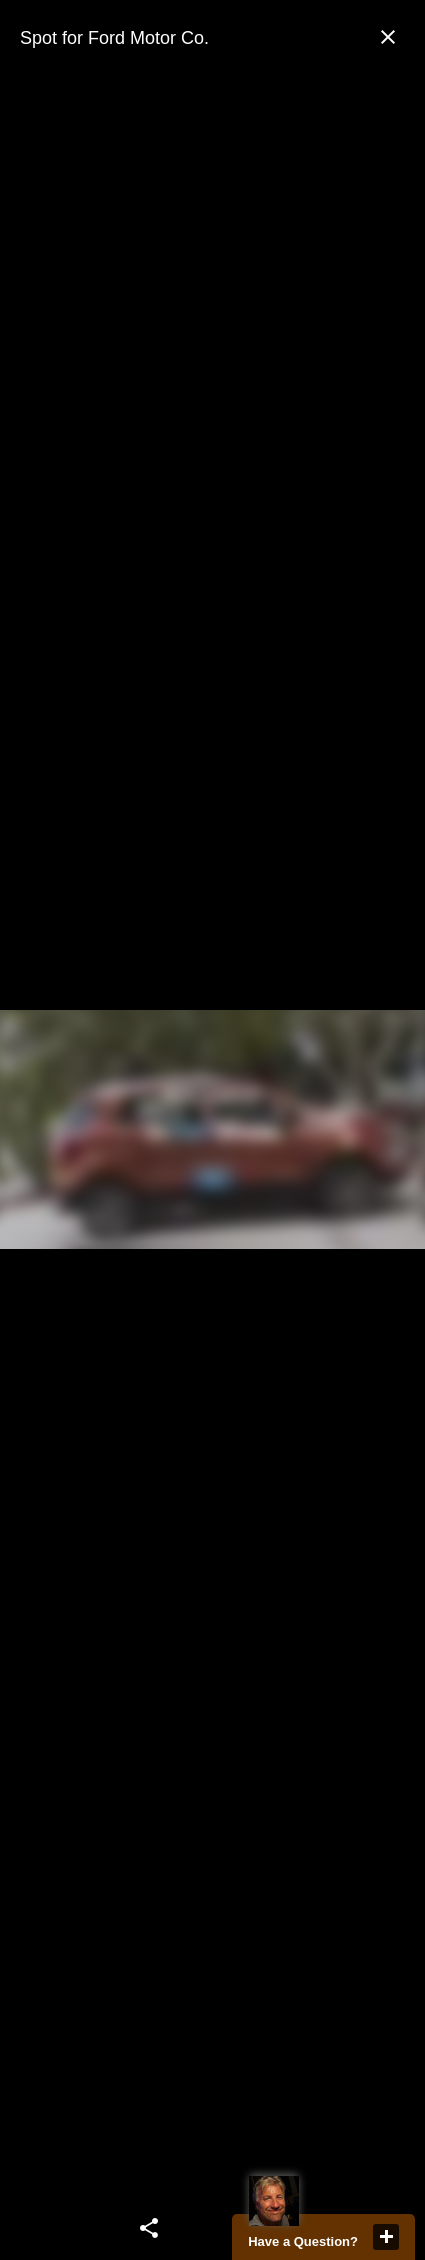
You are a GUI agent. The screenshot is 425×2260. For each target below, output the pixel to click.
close (386, 2237)
